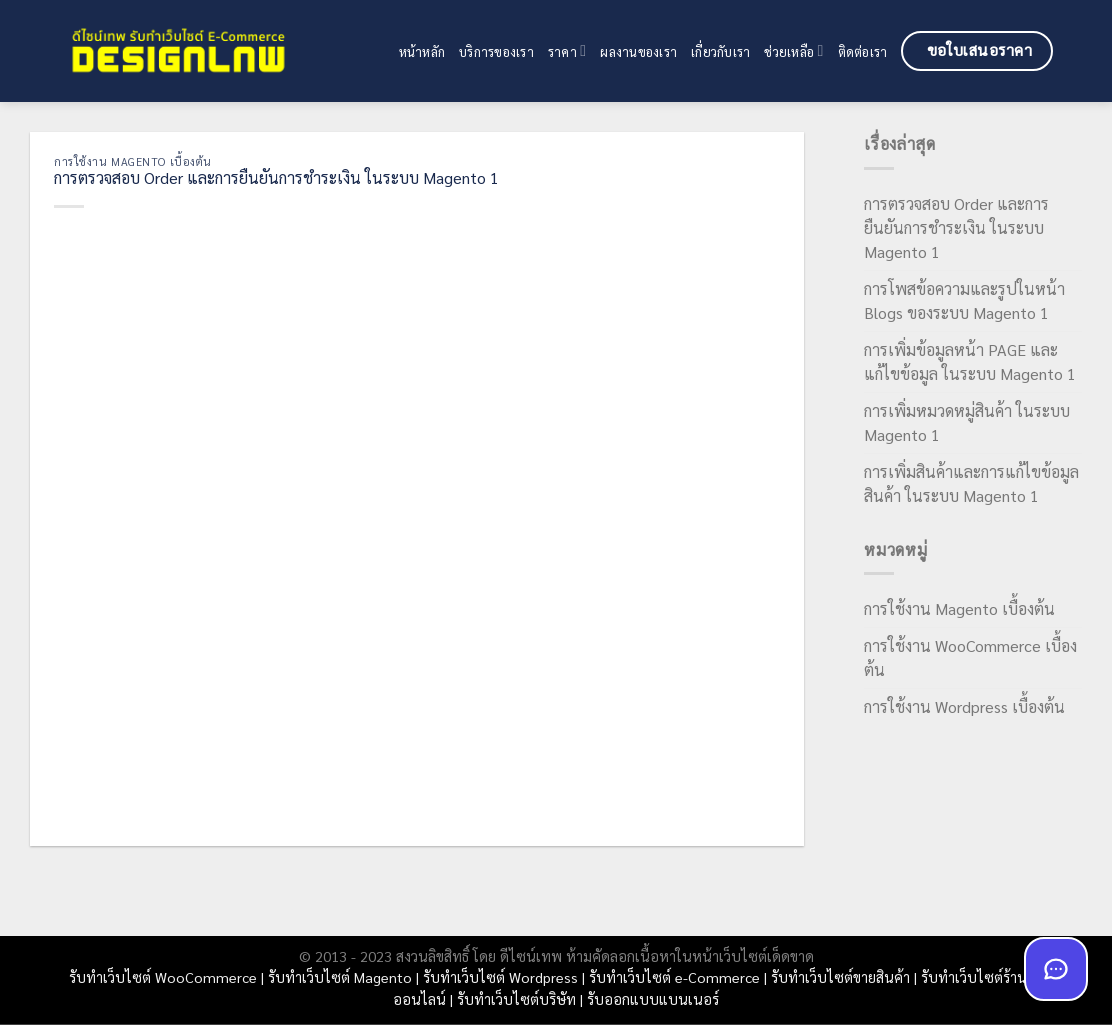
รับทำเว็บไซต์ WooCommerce (163, 977)
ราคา (567, 50)
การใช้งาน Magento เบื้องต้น (133, 161)
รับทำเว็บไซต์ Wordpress (500, 977)
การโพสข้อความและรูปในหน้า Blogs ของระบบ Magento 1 (964, 300)
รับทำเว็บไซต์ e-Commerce (674, 977)
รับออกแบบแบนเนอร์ (653, 999)
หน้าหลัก (422, 51)
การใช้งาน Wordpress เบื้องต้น (964, 706)
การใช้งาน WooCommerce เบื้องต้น (970, 657)
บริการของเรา (496, 51)
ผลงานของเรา (638, 51)
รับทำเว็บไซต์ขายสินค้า (840, 977)
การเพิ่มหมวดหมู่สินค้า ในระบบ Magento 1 (967, 422)
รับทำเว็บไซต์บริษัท (516, 999)
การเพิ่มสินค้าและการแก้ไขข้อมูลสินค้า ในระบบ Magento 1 (971, 483)
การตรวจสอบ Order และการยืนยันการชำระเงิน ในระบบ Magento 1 (956, 227)
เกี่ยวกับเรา (720, 51)
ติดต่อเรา (863, 51)
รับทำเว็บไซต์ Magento (340, 977)
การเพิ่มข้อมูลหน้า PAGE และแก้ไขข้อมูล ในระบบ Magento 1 (970, 361)
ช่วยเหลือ (793, 50)
